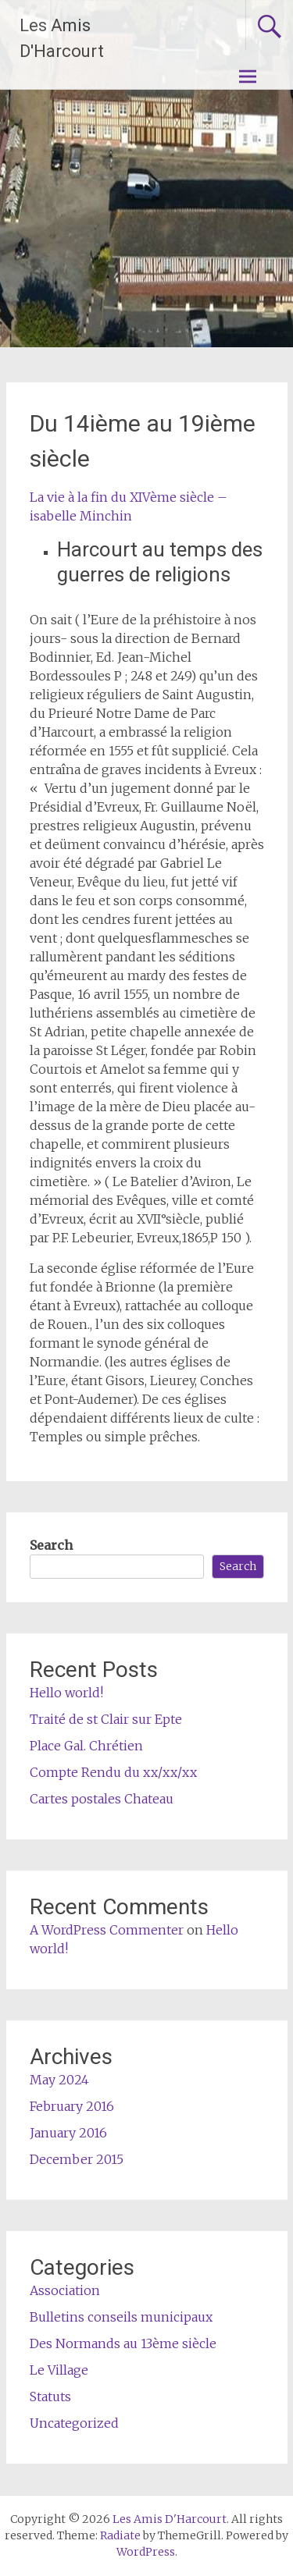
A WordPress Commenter (107, 1930)
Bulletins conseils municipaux (121, 2317)
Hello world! (66, 1692)
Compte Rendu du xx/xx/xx (113, 1772)
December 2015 (76, 2159)
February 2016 (72, 2106)
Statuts (50, 2396)
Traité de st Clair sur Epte (106, 1719)
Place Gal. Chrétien (86, 1745)
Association (65, 2290)
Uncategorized (74, 2423)
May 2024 (59, 2079)
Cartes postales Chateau (101, 1799)
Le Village (59, 2370)
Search (51, 1545)
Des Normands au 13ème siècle (123, 2343)
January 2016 (68, 2133)
